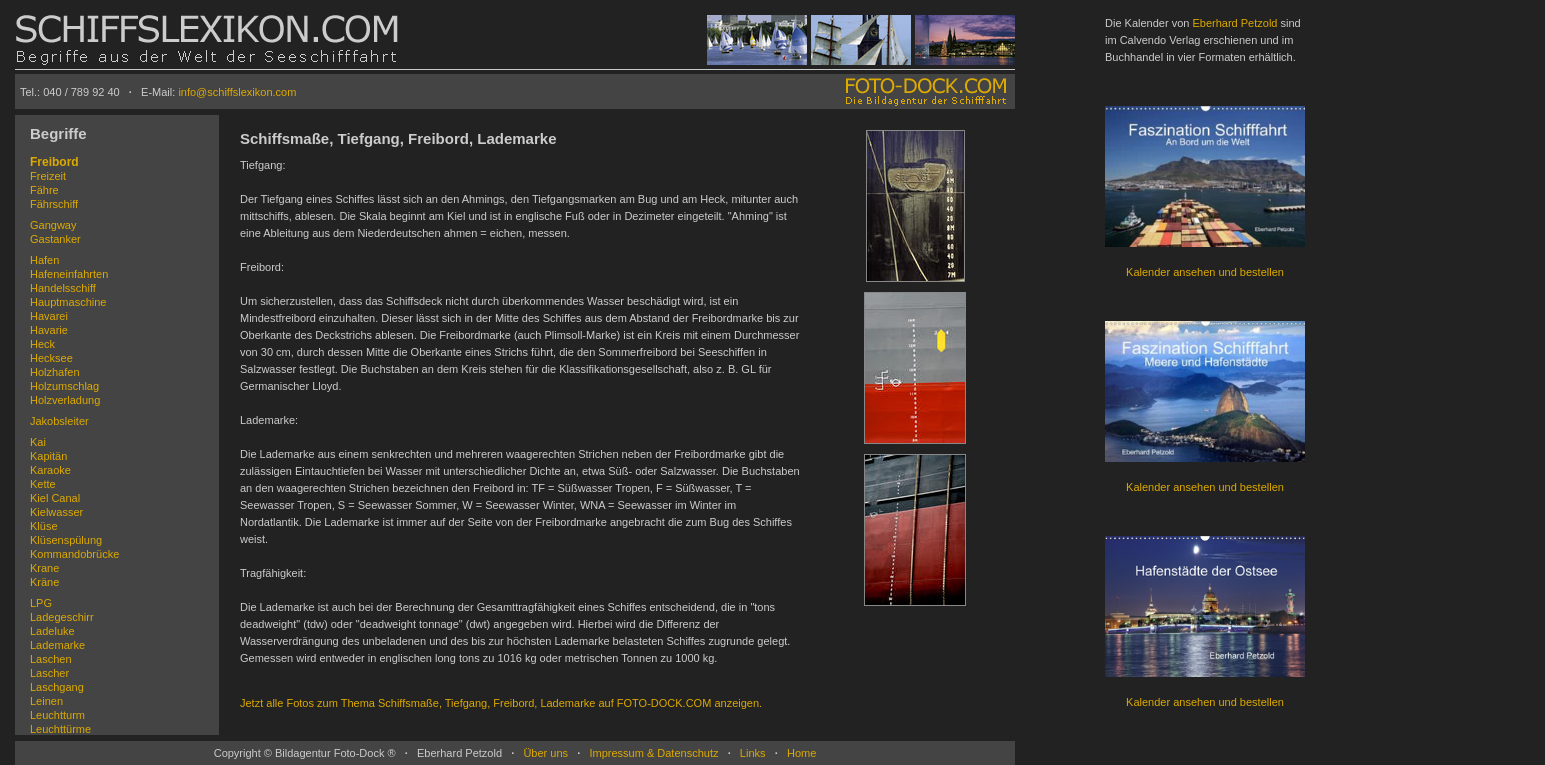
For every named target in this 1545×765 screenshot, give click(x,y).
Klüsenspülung (66, 540)
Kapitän (48, 456)
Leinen (46, 701)
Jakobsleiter (59, 421)
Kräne (44, 582)
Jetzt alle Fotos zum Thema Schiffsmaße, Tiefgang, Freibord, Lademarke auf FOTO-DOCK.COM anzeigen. (501, 703)
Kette (43, 484)
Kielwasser (56, 512)
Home (801, 753)
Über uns (545, 753)
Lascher (49, 673)
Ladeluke (52, 631)
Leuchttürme (60, 729)
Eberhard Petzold (1234, 23)
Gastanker (55, 239)
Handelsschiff (63, 288)
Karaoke (50, 470)
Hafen (44, 260)
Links (753, 753)
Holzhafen (55, 372)
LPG (41, 603)
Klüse (44, 526)
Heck (42, 344)
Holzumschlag (64, 386)
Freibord (54, 162)
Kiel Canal (55, 498)
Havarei (49, 316)
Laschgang (57, 687)
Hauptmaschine (68, 302)
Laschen (51, 659)
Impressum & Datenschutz (653, 753)
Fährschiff (54, 204)
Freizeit (48, 176)
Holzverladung (65, 400)
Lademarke (57, 645)
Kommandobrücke (74, 554)
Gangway (53, 225)
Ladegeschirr (62, 617)
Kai (38, 442)
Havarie (49, 330)
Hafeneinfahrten (69, 274)
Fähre (44, 190)
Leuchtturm (57, 715)
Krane (44, 568)
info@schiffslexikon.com (237, 92)
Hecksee (51, 358)
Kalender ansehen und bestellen (1205, 272)
